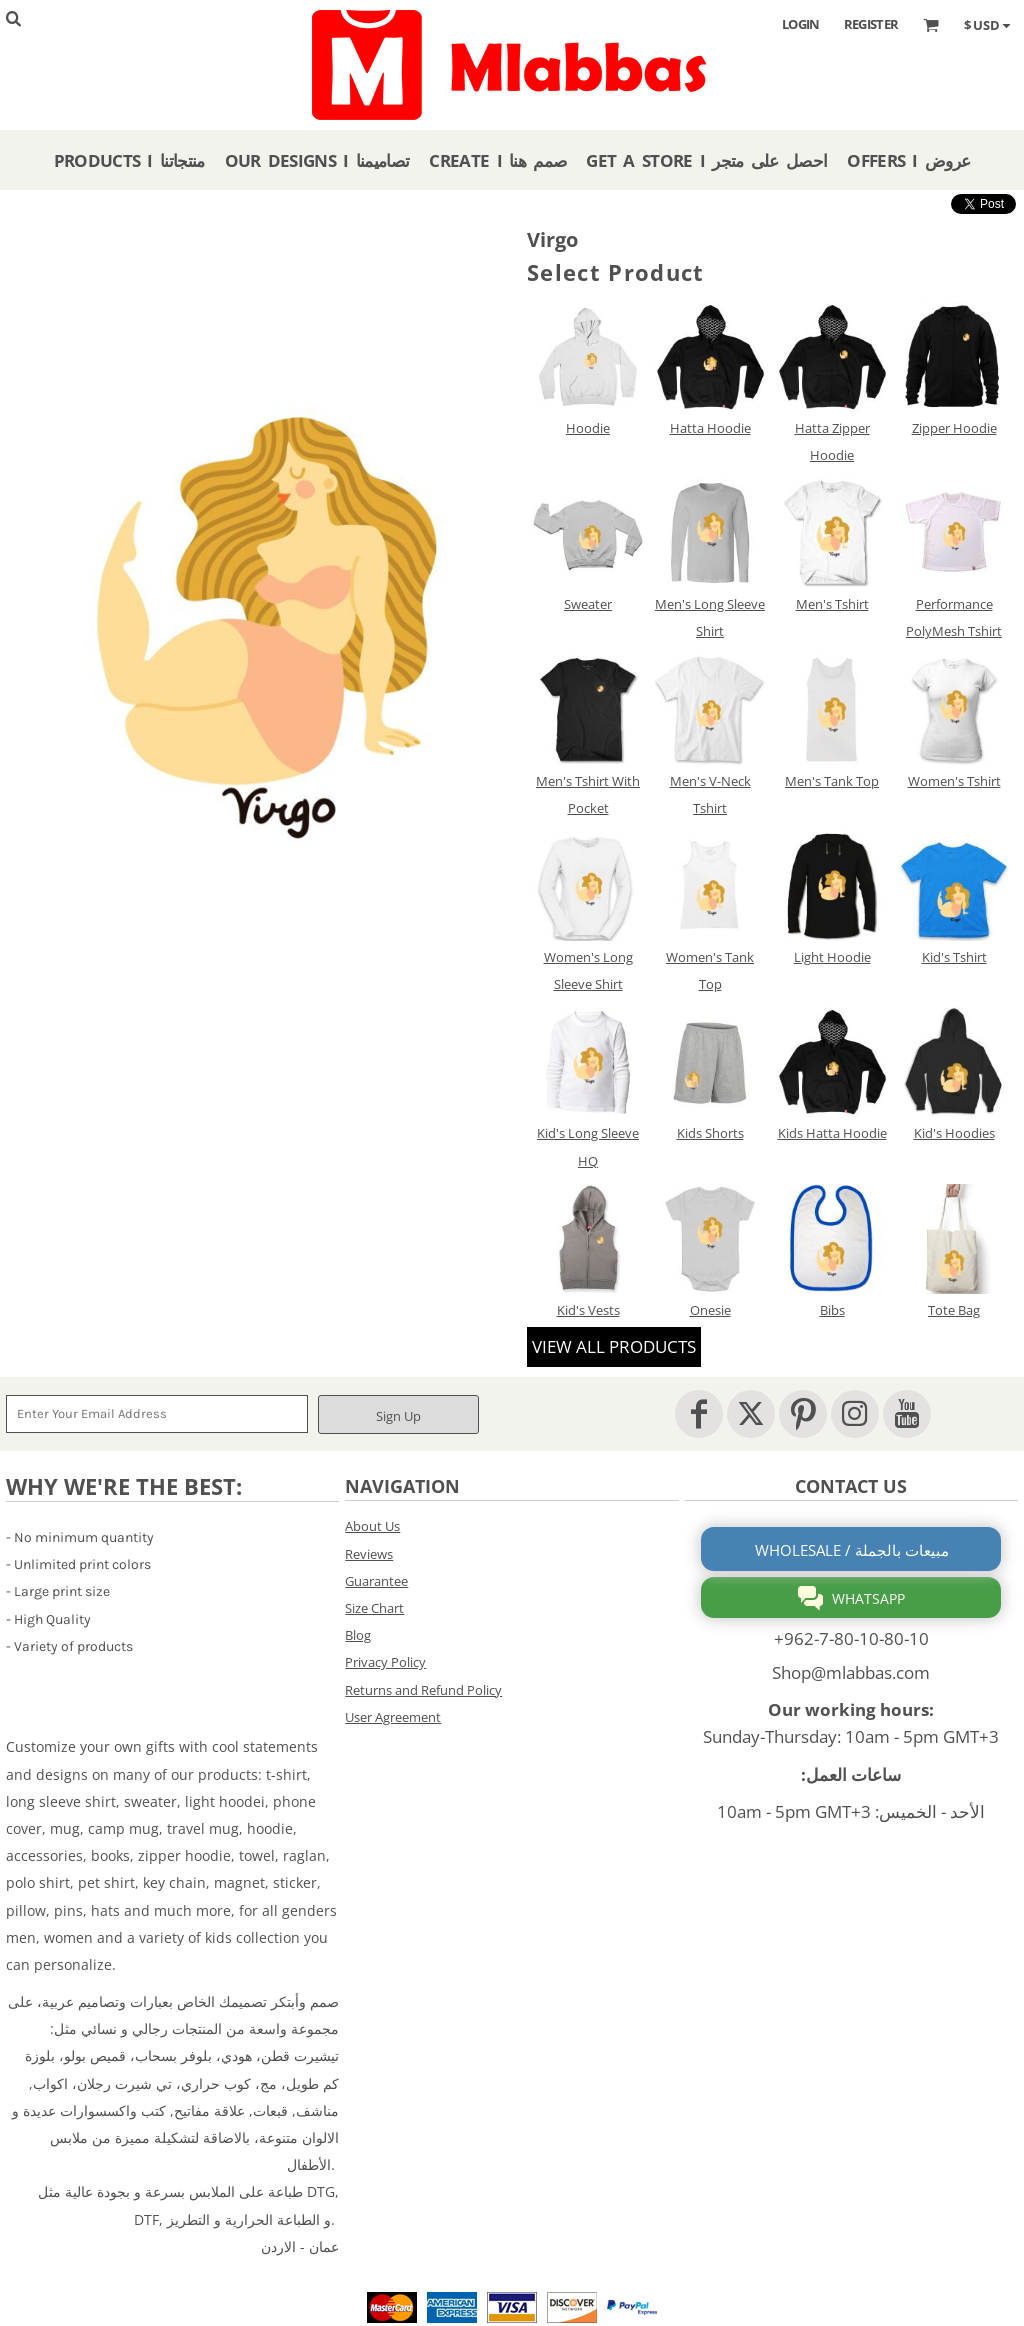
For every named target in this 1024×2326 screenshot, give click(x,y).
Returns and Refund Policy (423, 1690)
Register (871, 24)
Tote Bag (954, 1310)
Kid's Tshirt (954, 957)
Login (801, 24)
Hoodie (588, 428)
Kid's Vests (588, 1310)
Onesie (710, 1310)
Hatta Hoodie (710, 428)
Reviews (369, 1554)
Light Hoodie (832, 957)
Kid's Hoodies (954, 1133)
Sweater (588, 604)
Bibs (832, 1310)
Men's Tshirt (832, 604)
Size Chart (374, 1608)
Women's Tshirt (954, 781)
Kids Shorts (710, 1133)
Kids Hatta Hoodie (832, 1133)
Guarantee (376, 1581)
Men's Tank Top (832, 781)
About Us (372, 1526)
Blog (358, 1635)
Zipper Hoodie (954, 428)
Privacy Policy (385, 1662)
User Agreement (393, 1717)
